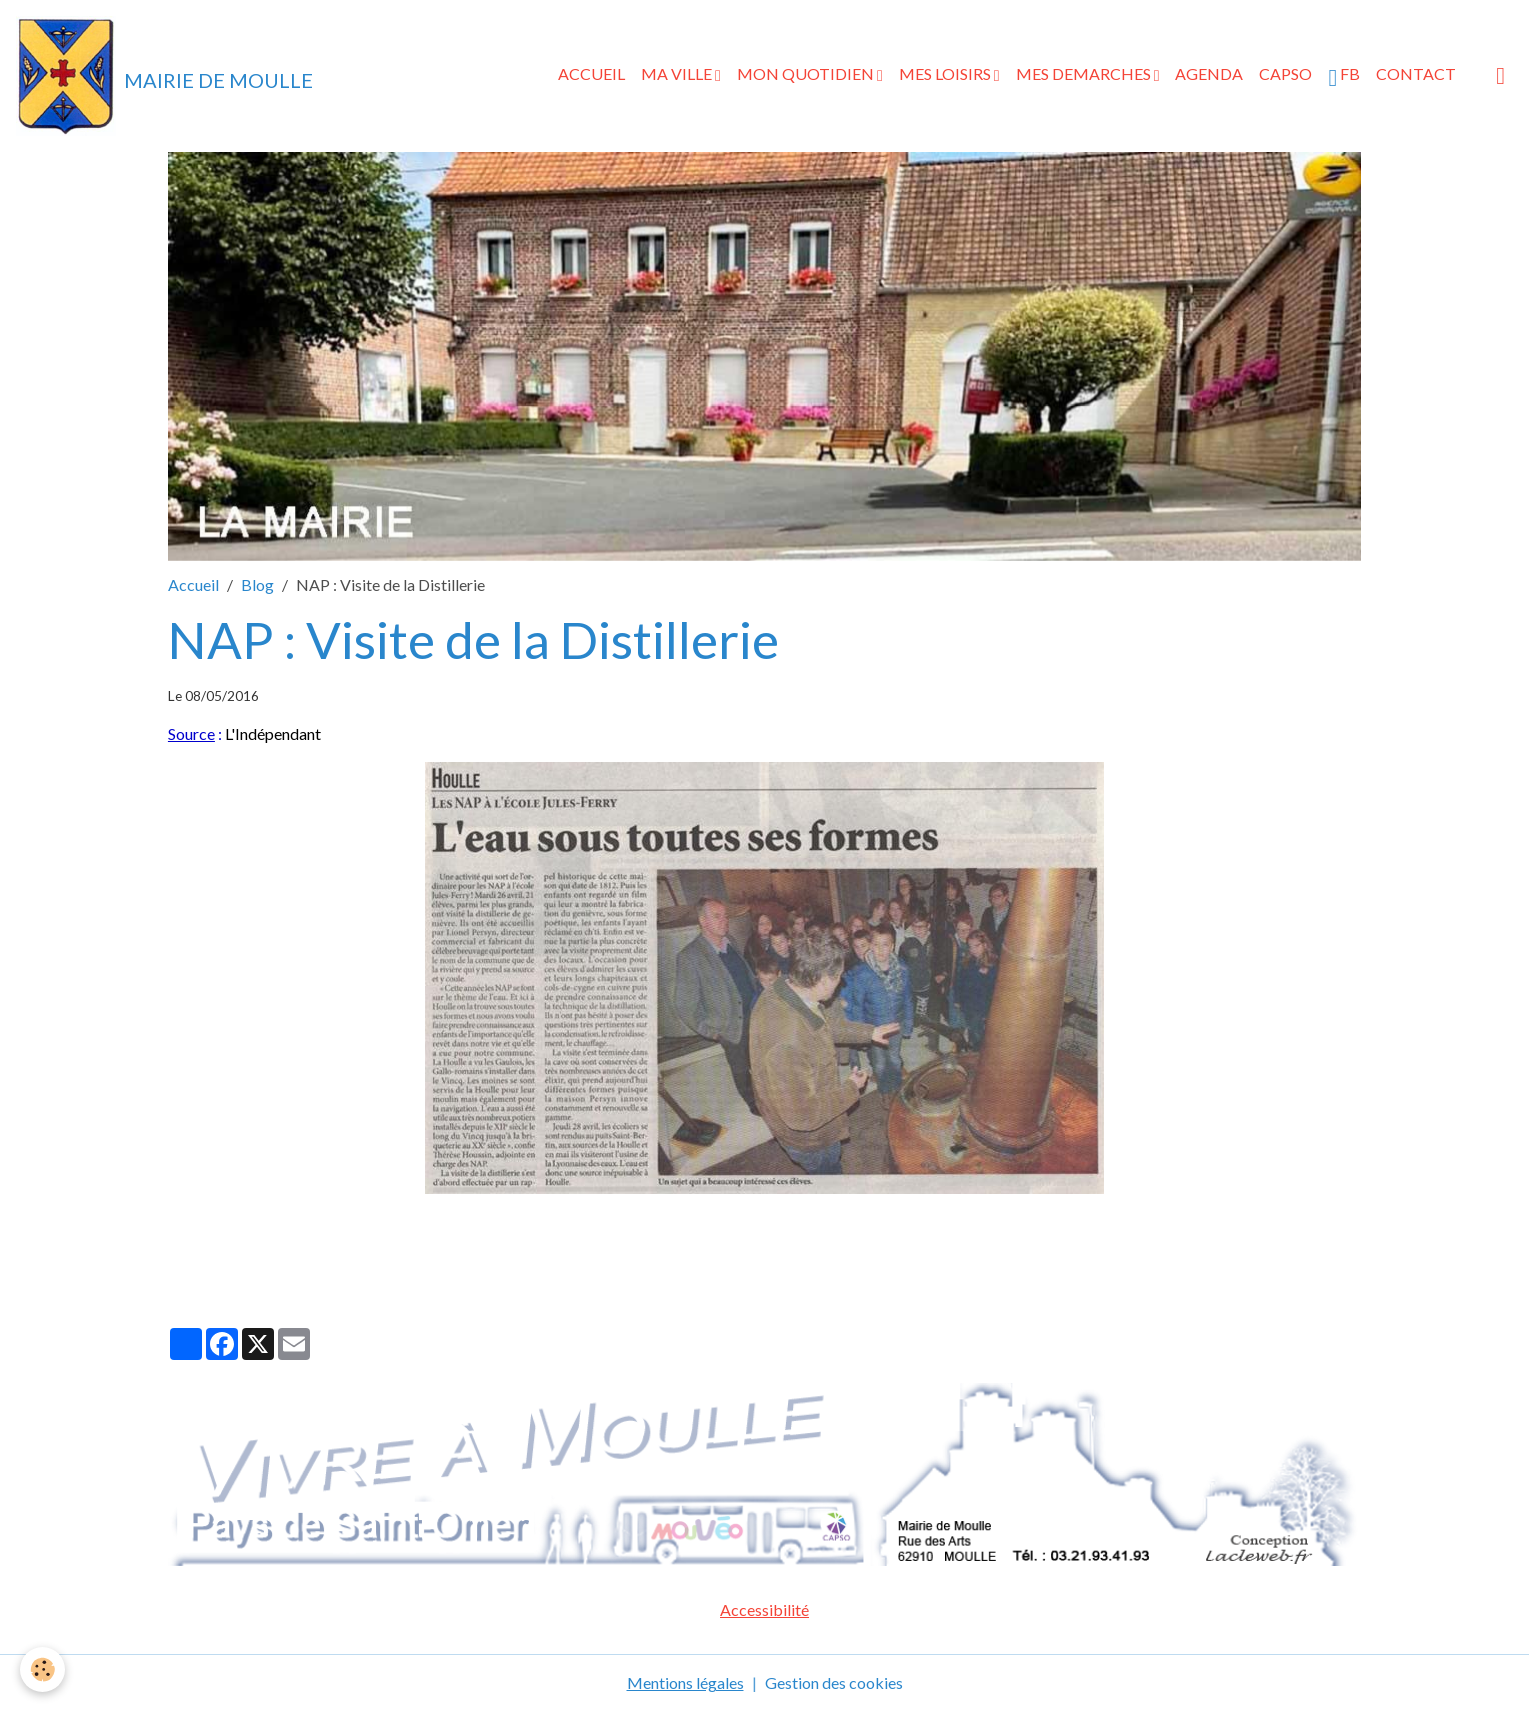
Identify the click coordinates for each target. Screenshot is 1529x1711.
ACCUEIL (591, 73)
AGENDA (1209, 73)
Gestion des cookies (834, 1682)
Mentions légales (685, 1682)
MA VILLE (678, 73)
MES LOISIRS (946, 73)
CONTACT (1416, 73)
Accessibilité (764, 1609)
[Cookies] (42, 1669)
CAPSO (1285, 73)
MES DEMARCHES (1085, 73)
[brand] (164, 76)
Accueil (193, 584)
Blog (257, 584)
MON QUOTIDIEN (807, 73)
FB (1344, 77)
